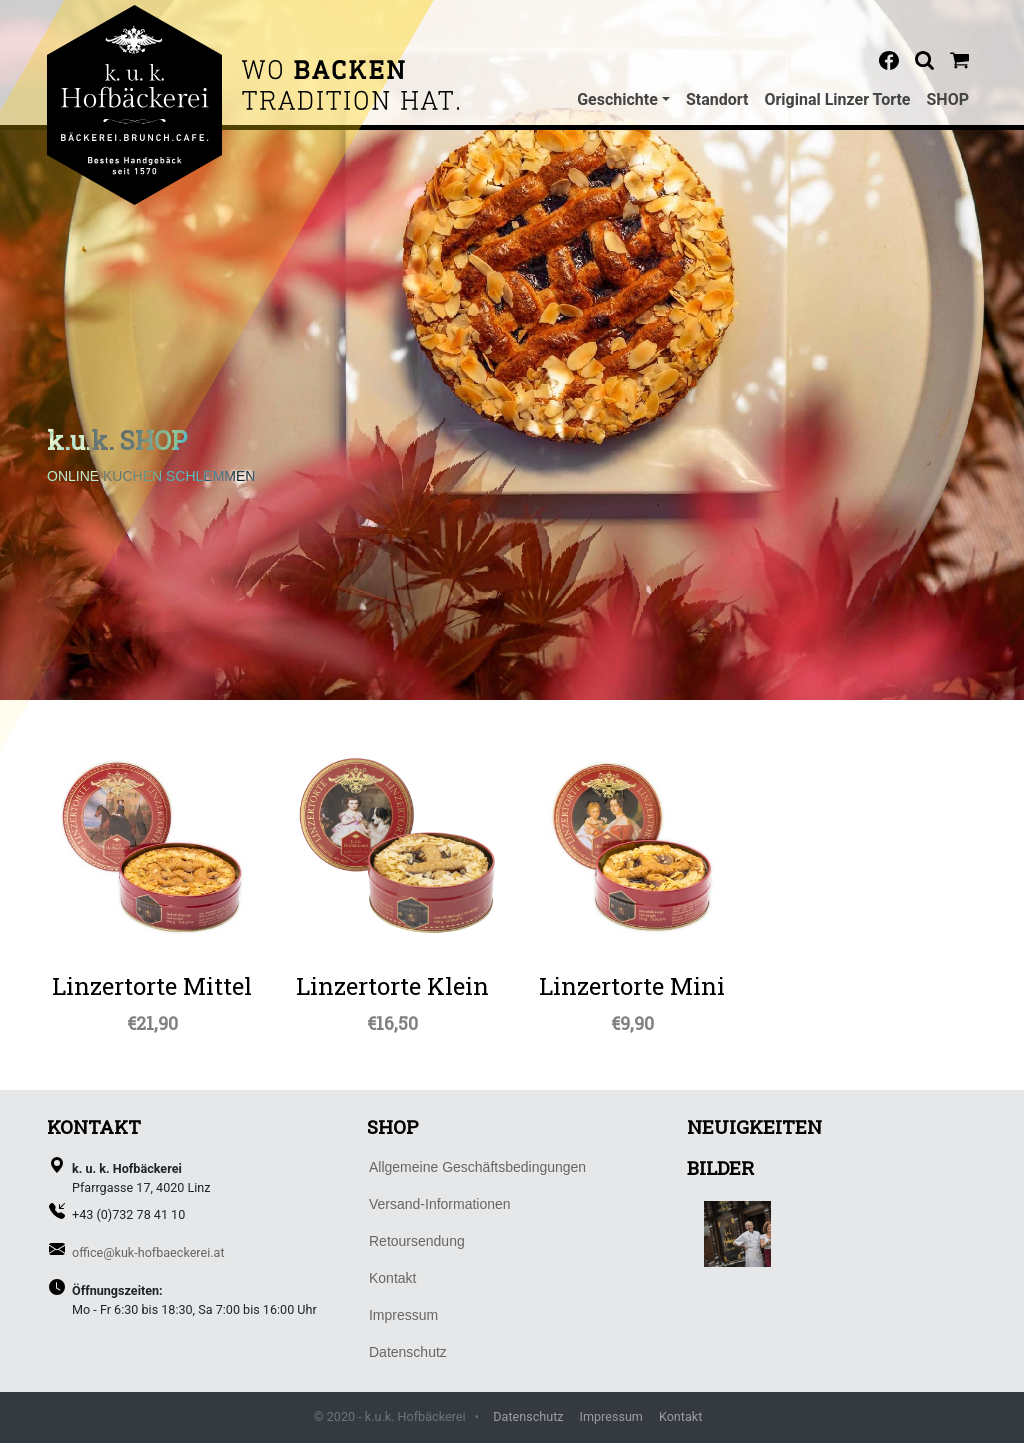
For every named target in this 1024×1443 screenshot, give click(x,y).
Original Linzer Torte (837, 99)
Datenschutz (528, 1416)
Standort (717, 99)
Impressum (611, 1416)
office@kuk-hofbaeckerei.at (148, 1252)
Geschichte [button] (617, 99)
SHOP (948, 99)
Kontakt (680, 1416)
